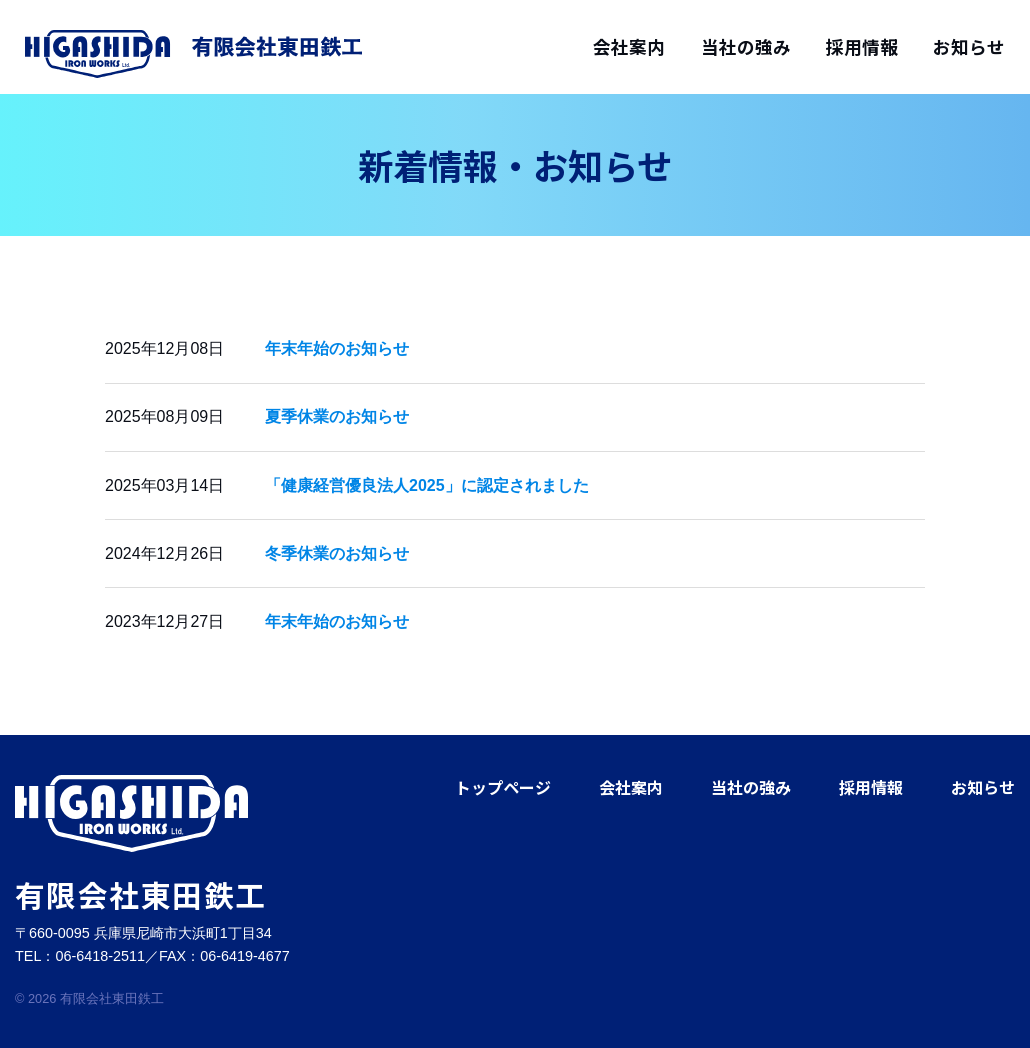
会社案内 (629, 46)
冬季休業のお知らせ (337, 553)
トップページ (503, 787)
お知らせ (969, 46)
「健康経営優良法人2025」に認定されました (427, 485)
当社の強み (746, 46)
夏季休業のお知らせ (337, 416)
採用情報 (862, 46)
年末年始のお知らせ (337, 348)
